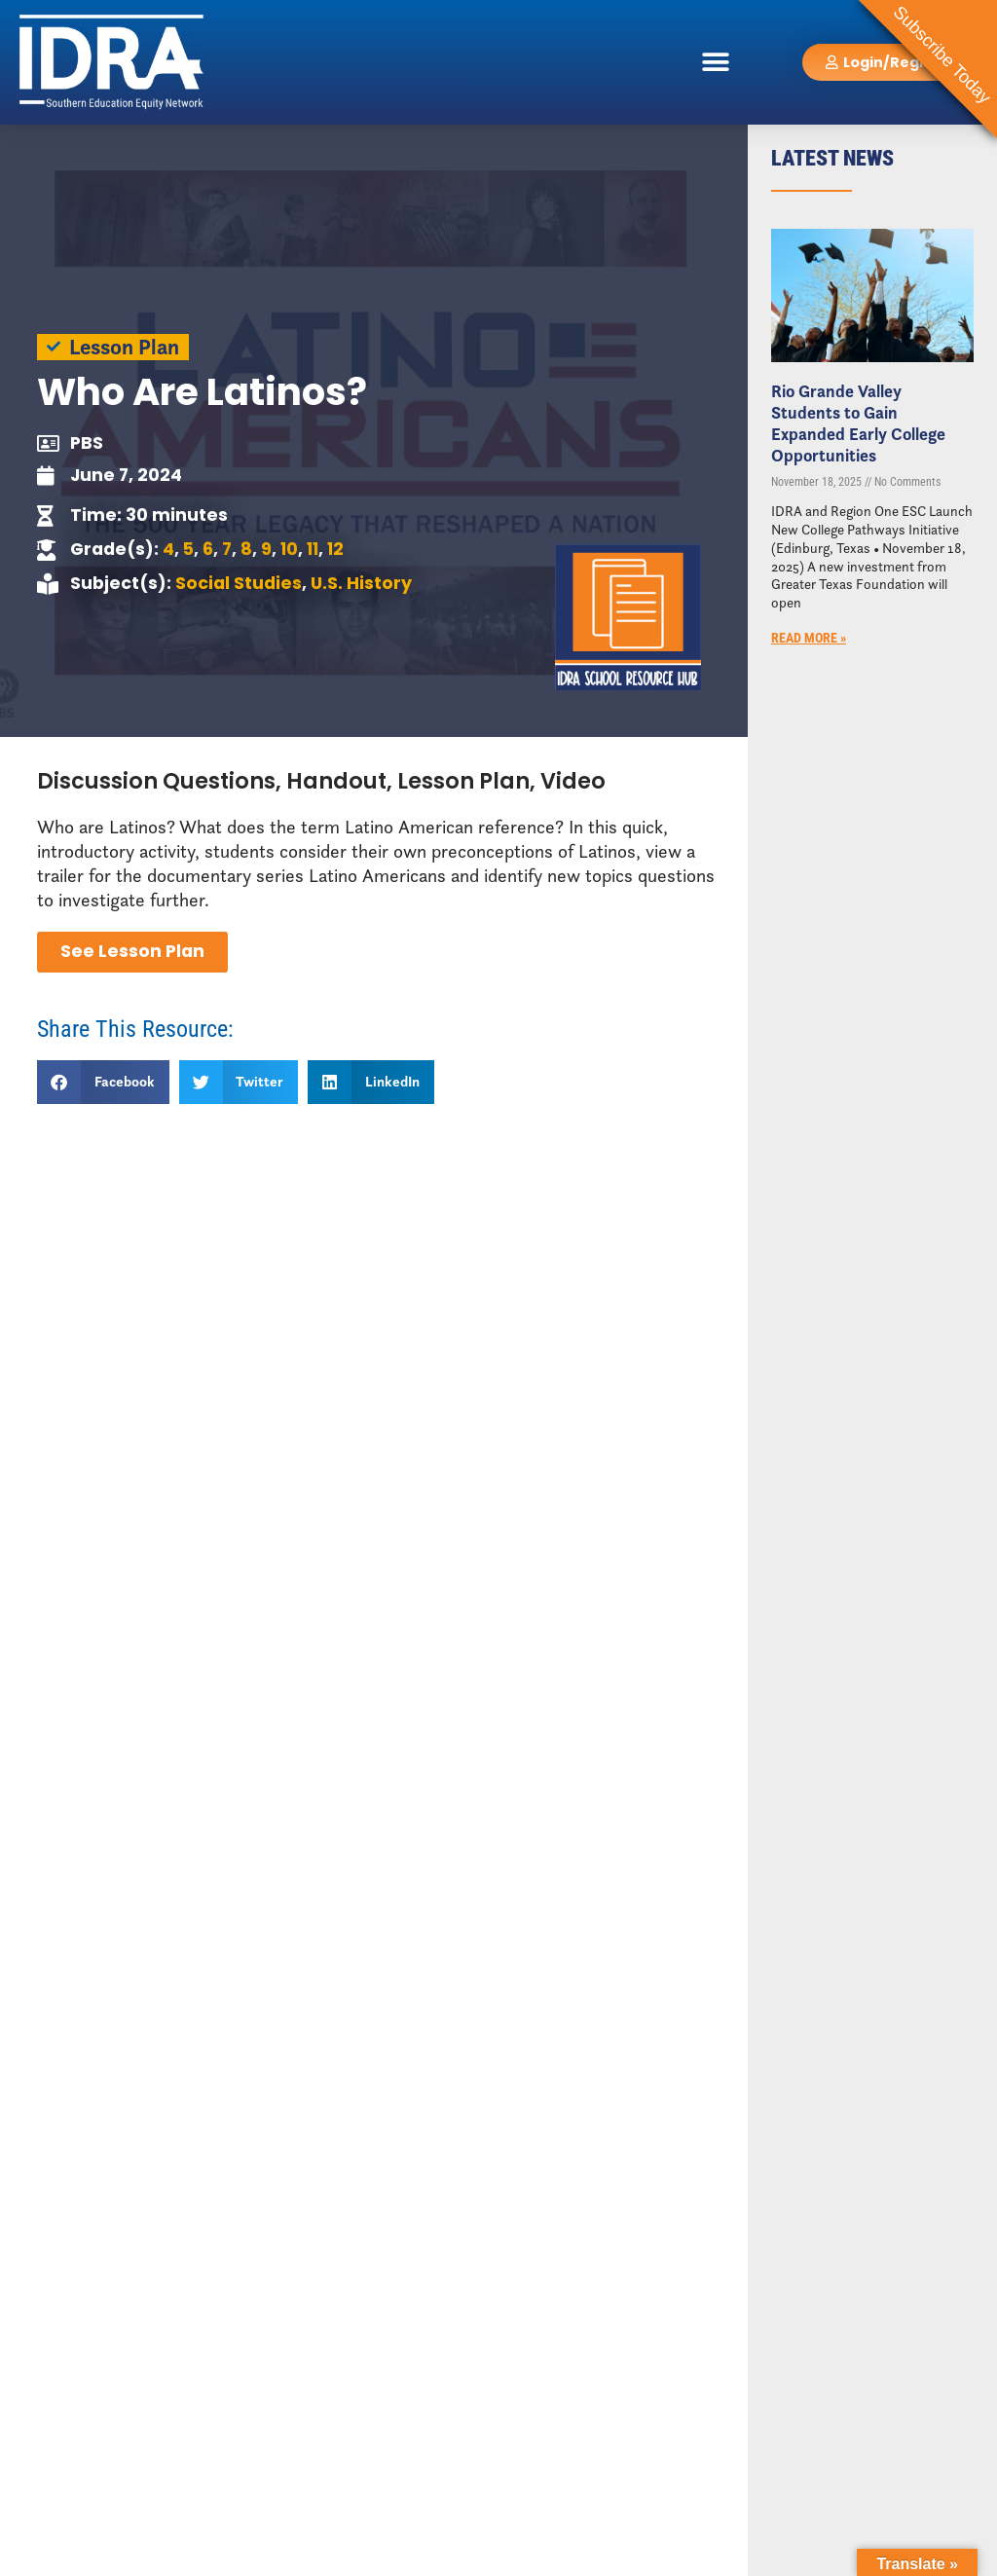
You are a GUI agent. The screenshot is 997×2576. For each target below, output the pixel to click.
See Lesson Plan (132, 951)
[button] (716, 62)
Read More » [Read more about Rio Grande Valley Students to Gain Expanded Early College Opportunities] (808, 638)
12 (335, 549)
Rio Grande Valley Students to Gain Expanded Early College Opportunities (858, 423)
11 (312, 549)
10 (289, 549)
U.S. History (361, 583)
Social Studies (238, 583)
